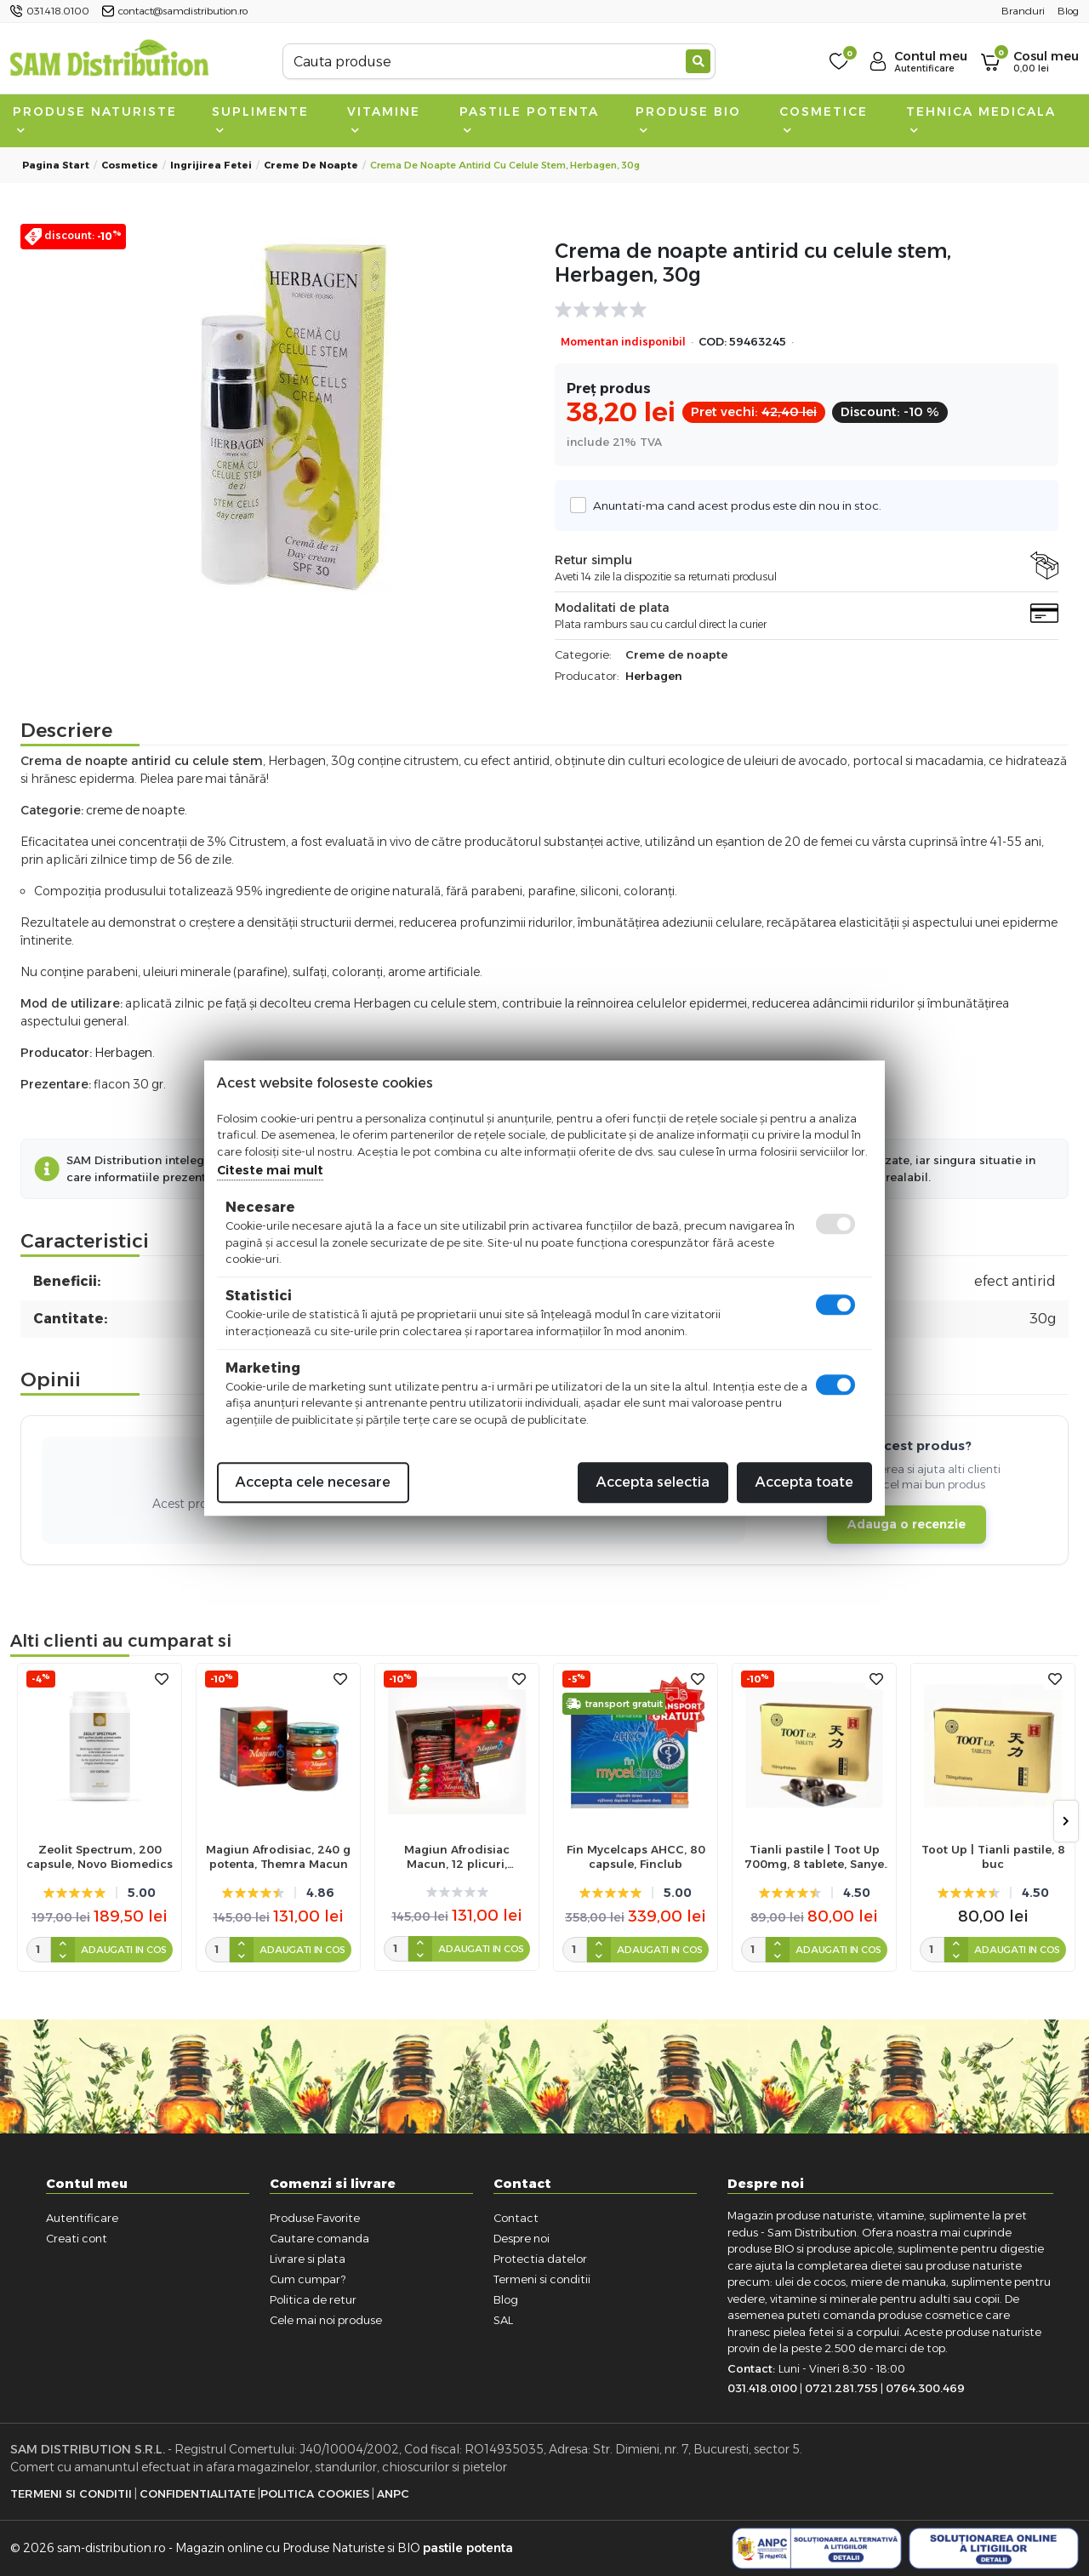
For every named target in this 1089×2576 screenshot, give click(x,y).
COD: (712, 341)
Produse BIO (688, 119)
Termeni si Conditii (71, 2493)
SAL (503, 2320)
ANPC (393, 2493)
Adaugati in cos (124, 1950)
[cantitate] (38, 1949)
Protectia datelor (540, 2258)
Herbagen (653, 676)
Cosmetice (823, 119)
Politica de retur (313, 2299)
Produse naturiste (95, 119)
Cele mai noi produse (326, 2320)
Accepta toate (804, 1482)
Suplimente (260, 119)
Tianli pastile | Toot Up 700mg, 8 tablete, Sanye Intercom (814, 1856)
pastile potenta (468, 2548)
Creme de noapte (311, 165)
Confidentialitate (197, 2493)
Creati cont (76, 2238)
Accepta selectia (653, 1482)
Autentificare (82, 2218)
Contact (516, 2218)
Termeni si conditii (541, 2279)
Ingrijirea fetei (211, 165)
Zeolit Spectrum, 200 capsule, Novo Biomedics (99, 1856)
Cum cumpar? (307, 2279)
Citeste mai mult (270, 1170)
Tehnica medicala (981, 119)
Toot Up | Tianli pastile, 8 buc (993, 1856)
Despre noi (521, 2238)
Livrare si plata (307, 2258)
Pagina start (55, 165)
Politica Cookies (314, 2493)
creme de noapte (135, 810)
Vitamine (383, 119)
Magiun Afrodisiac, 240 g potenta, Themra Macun (278, 1856)
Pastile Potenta (529, 119)
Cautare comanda (319, 2238)
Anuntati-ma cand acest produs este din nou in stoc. (732, 505)
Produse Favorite (315, 2218)
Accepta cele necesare (313, 1482)
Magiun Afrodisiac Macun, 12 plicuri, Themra (457, 1856)
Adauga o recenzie (906, 1524)
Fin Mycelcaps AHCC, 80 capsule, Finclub (636, 1856)
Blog (505, 2299)
